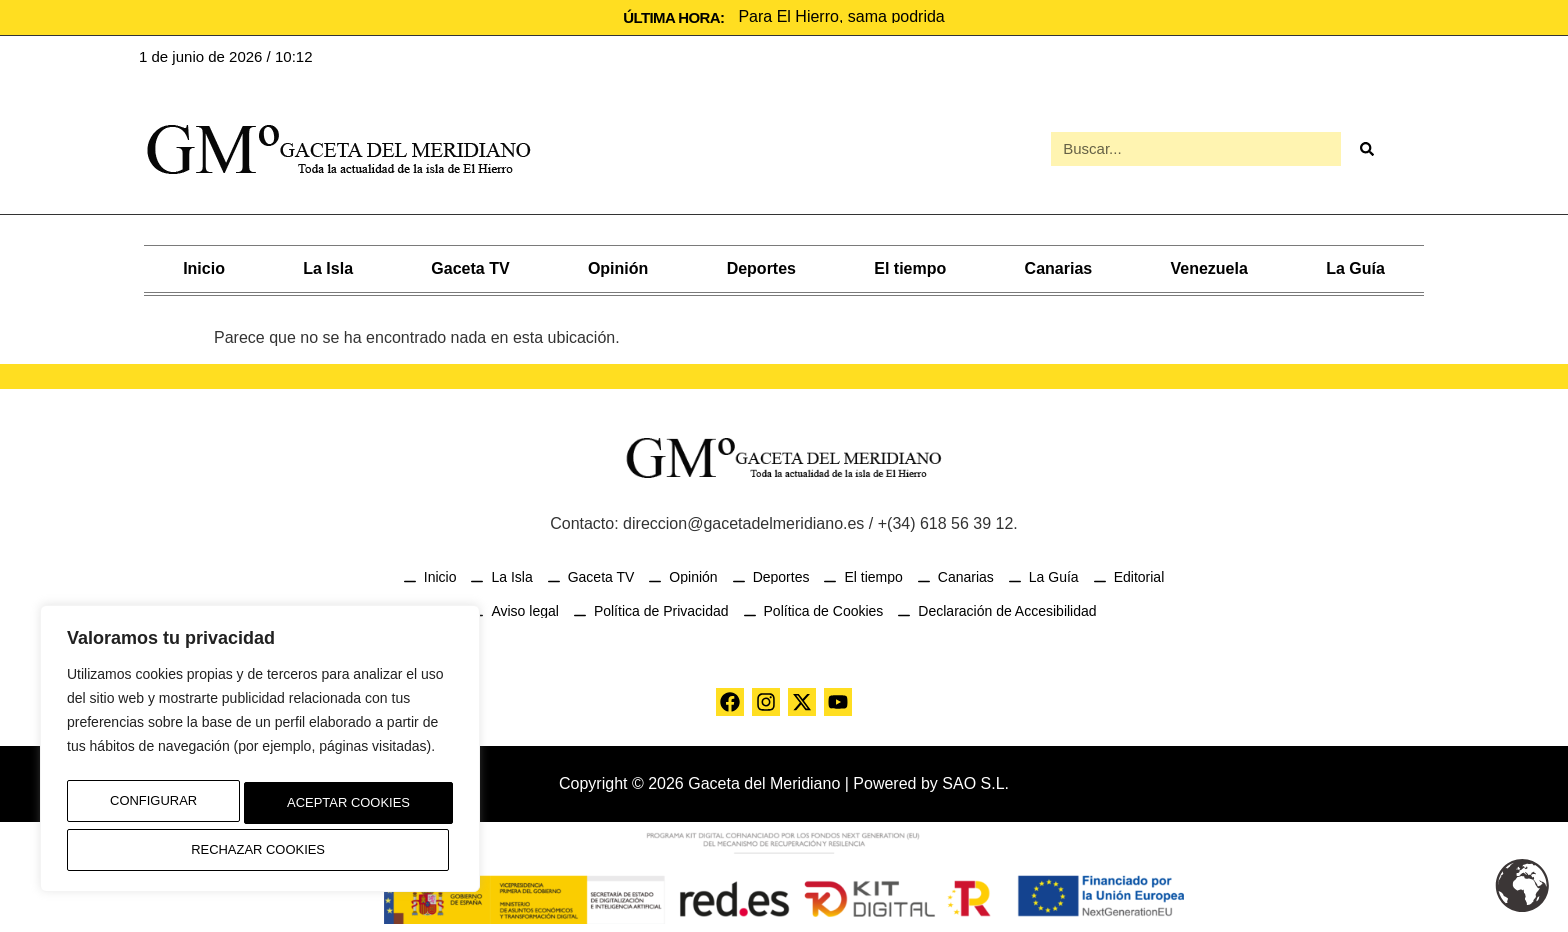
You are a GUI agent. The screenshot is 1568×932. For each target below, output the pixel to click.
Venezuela (1208, 266)
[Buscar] (1366, 148)
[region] (260, 755)
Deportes (761, 266)
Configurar (147, 808)
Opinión (618, 266)
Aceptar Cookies (260, 850)
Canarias (1059, 266)
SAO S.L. (975, 781)
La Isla (328, 266)
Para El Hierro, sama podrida (841, 16)
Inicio (204, 266)
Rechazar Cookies (340, 808)
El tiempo (910, 266)
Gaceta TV (470, 266)
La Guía (1355, 266)
